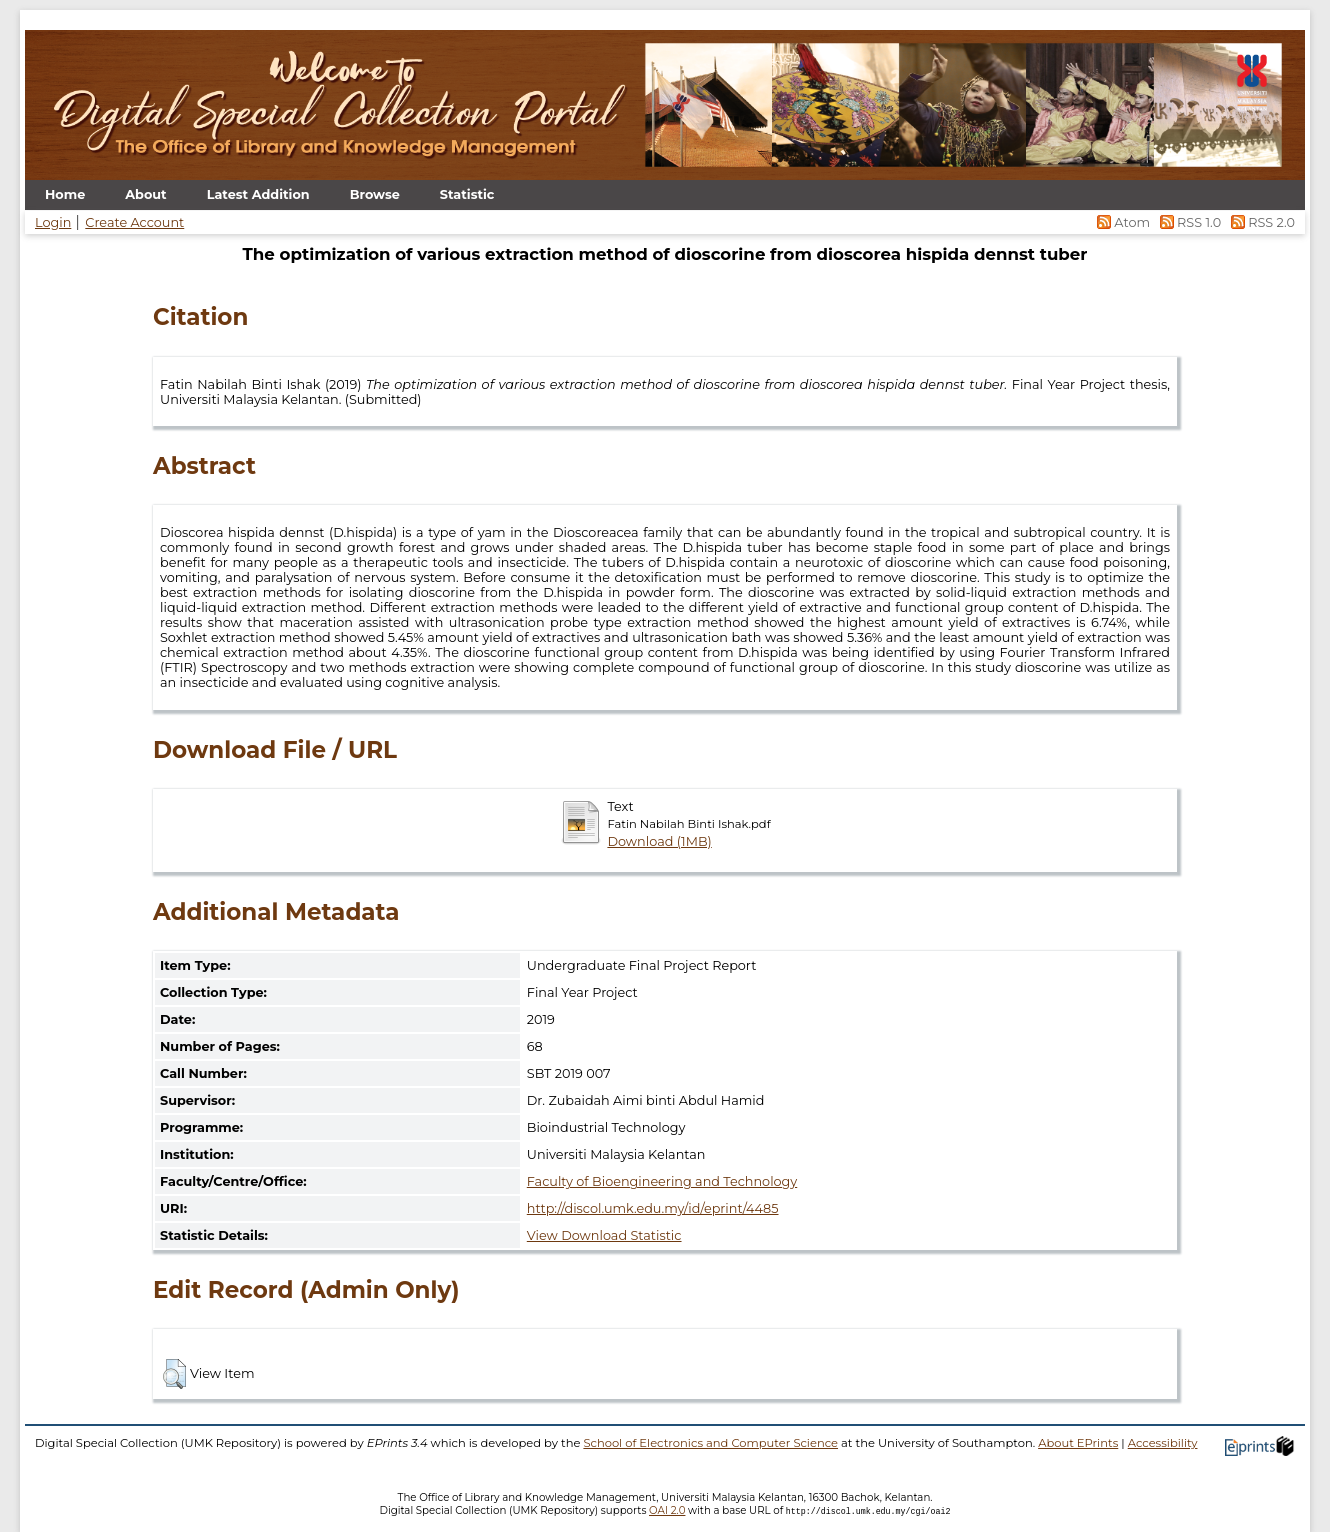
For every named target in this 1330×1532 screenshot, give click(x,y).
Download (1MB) (659, 841)
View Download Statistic (604, 1235)
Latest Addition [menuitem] (258, 194)
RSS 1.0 (1188, 222)
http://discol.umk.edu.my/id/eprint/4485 (653, 1208)
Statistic (467, 194)
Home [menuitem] (65, 194)
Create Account (134, 222)
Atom (1122, 222)
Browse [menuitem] (375, 194)
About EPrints (1078, 1443)
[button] (174, 1374)
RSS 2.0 (1259, 222)
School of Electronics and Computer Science (710, 1443)
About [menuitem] (145, 194)
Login (53, 222)
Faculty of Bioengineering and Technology (662, 1181)
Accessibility (1163, 1443)
